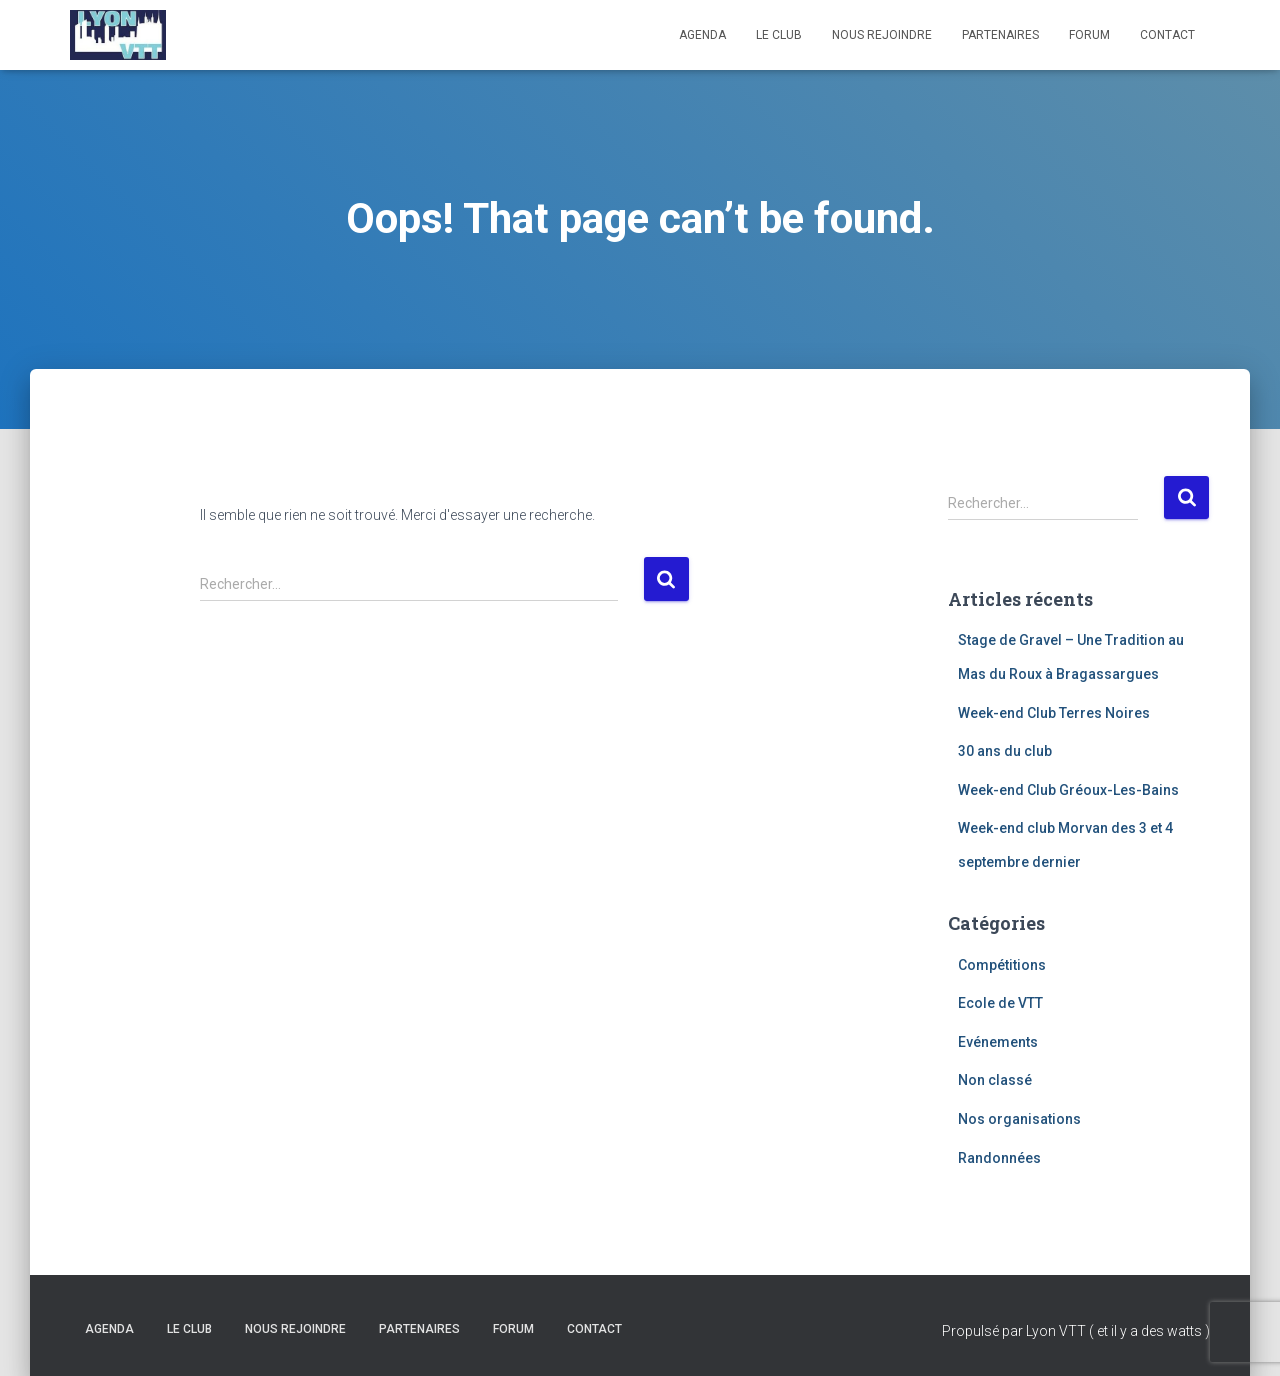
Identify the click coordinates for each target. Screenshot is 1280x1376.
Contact (1167, 35)
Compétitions (1002, 965)
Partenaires (1000, 35)
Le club (779, 35)
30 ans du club (1005, 751)
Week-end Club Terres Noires (1054, 713)
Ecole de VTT (1000, 1003)
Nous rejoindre (882, 35)
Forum (1089, 35)
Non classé (995, 1080)
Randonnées (999, 1158)
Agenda (702, 35)
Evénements (998, 1042)
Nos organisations (1019, 1119)
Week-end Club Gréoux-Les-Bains (1068, 790)
